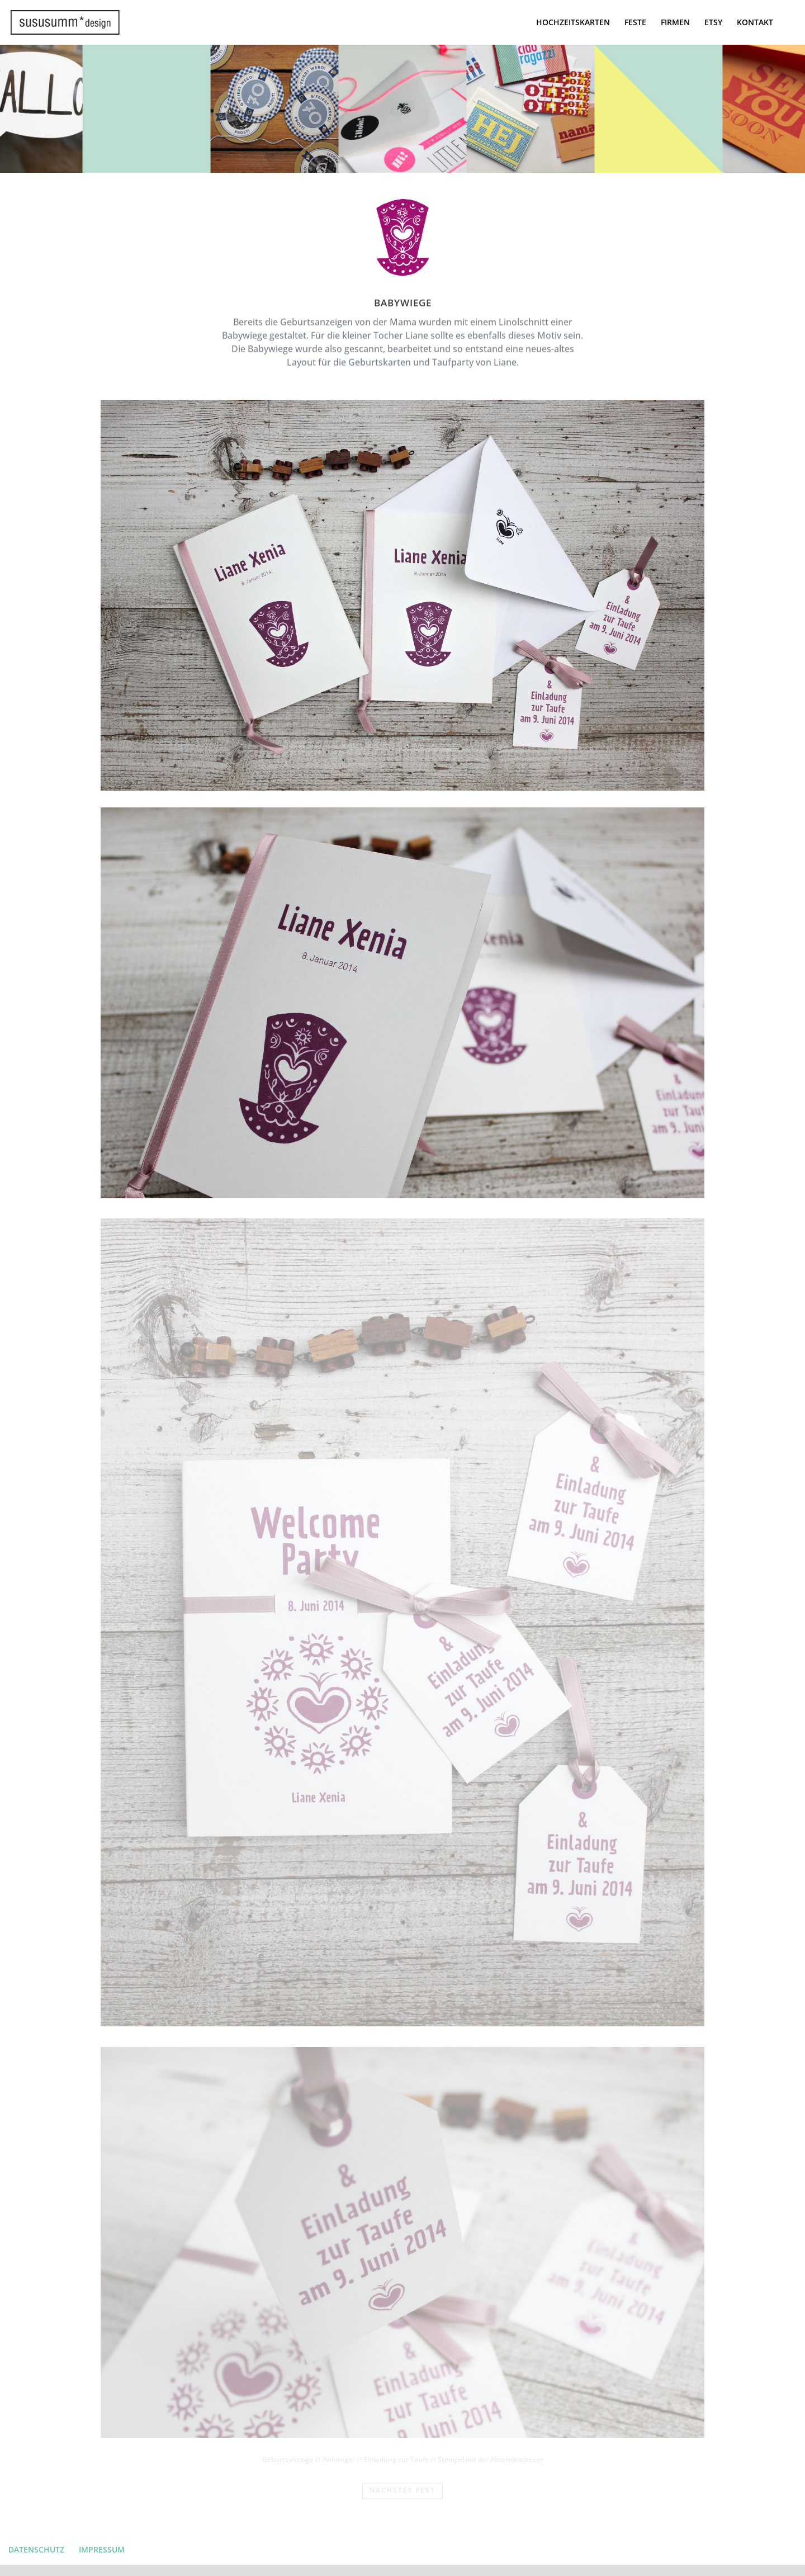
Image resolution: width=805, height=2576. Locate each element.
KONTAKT (755, 22)
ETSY (713, 22)
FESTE (635, 22)
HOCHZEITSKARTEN (573, 22)
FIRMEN (675, 22)
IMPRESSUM (102, 2549)
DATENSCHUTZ (36, 2549)
